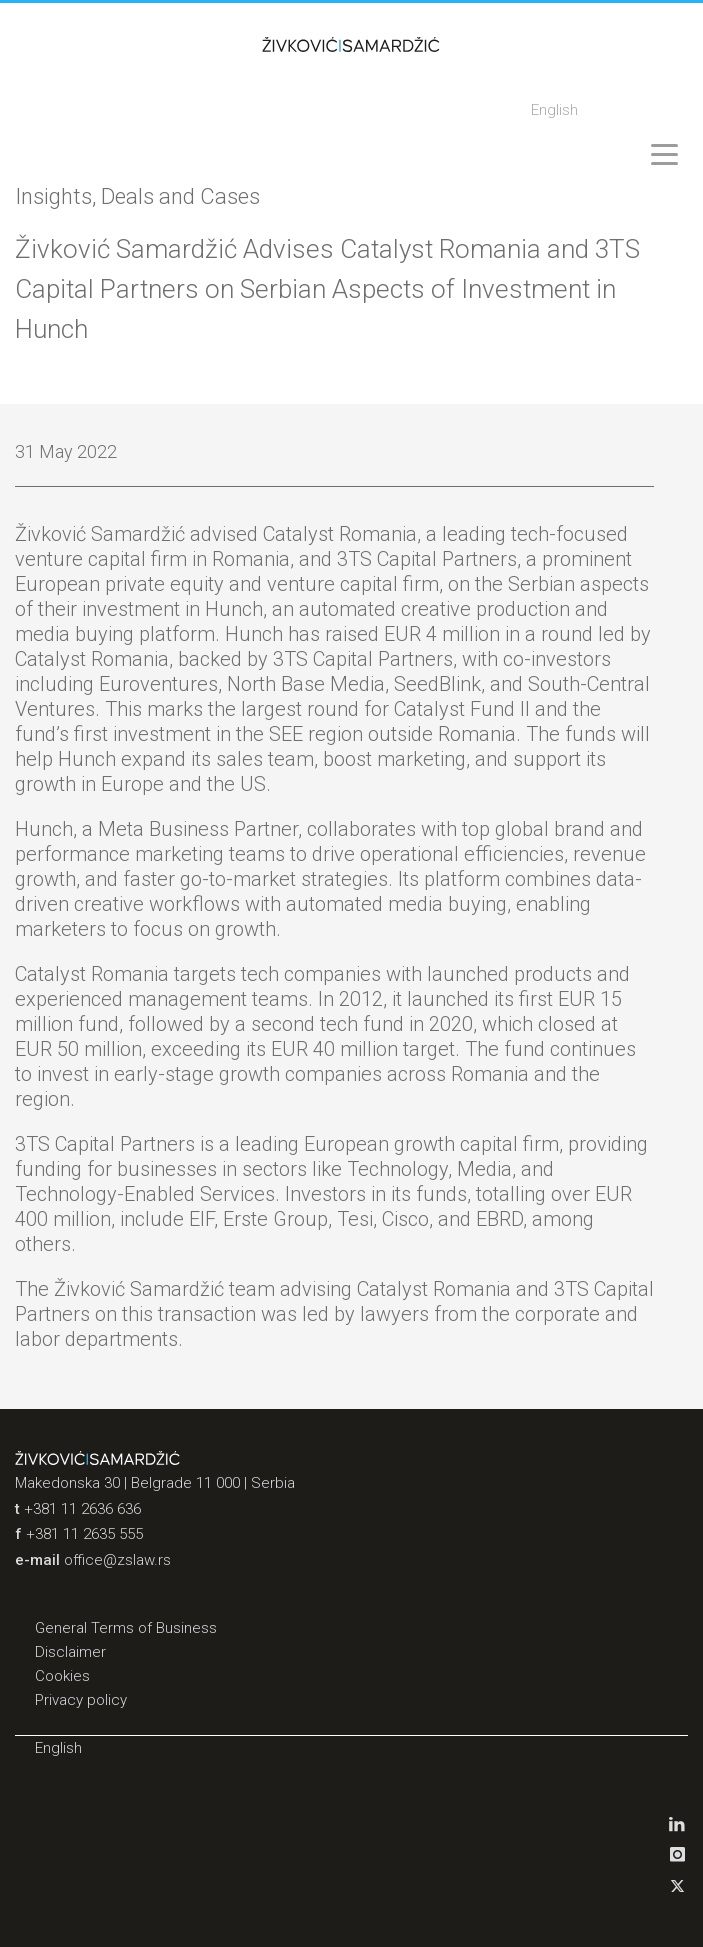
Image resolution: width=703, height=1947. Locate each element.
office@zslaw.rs (117, 1560)
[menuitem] (554, 111)
